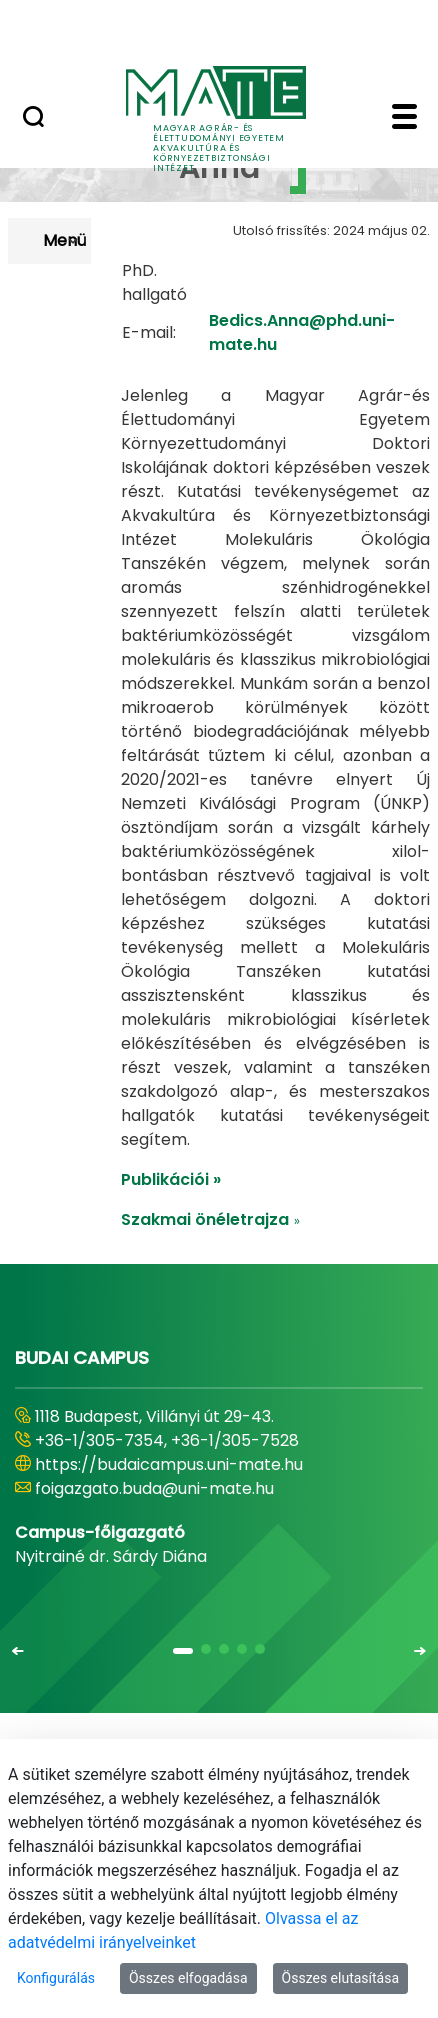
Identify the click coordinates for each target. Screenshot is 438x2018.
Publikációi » (171, 1242)
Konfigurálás (56, 1978)
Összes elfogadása (188, 1978)
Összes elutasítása (341, 1978)
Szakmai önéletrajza (211, 1282)
